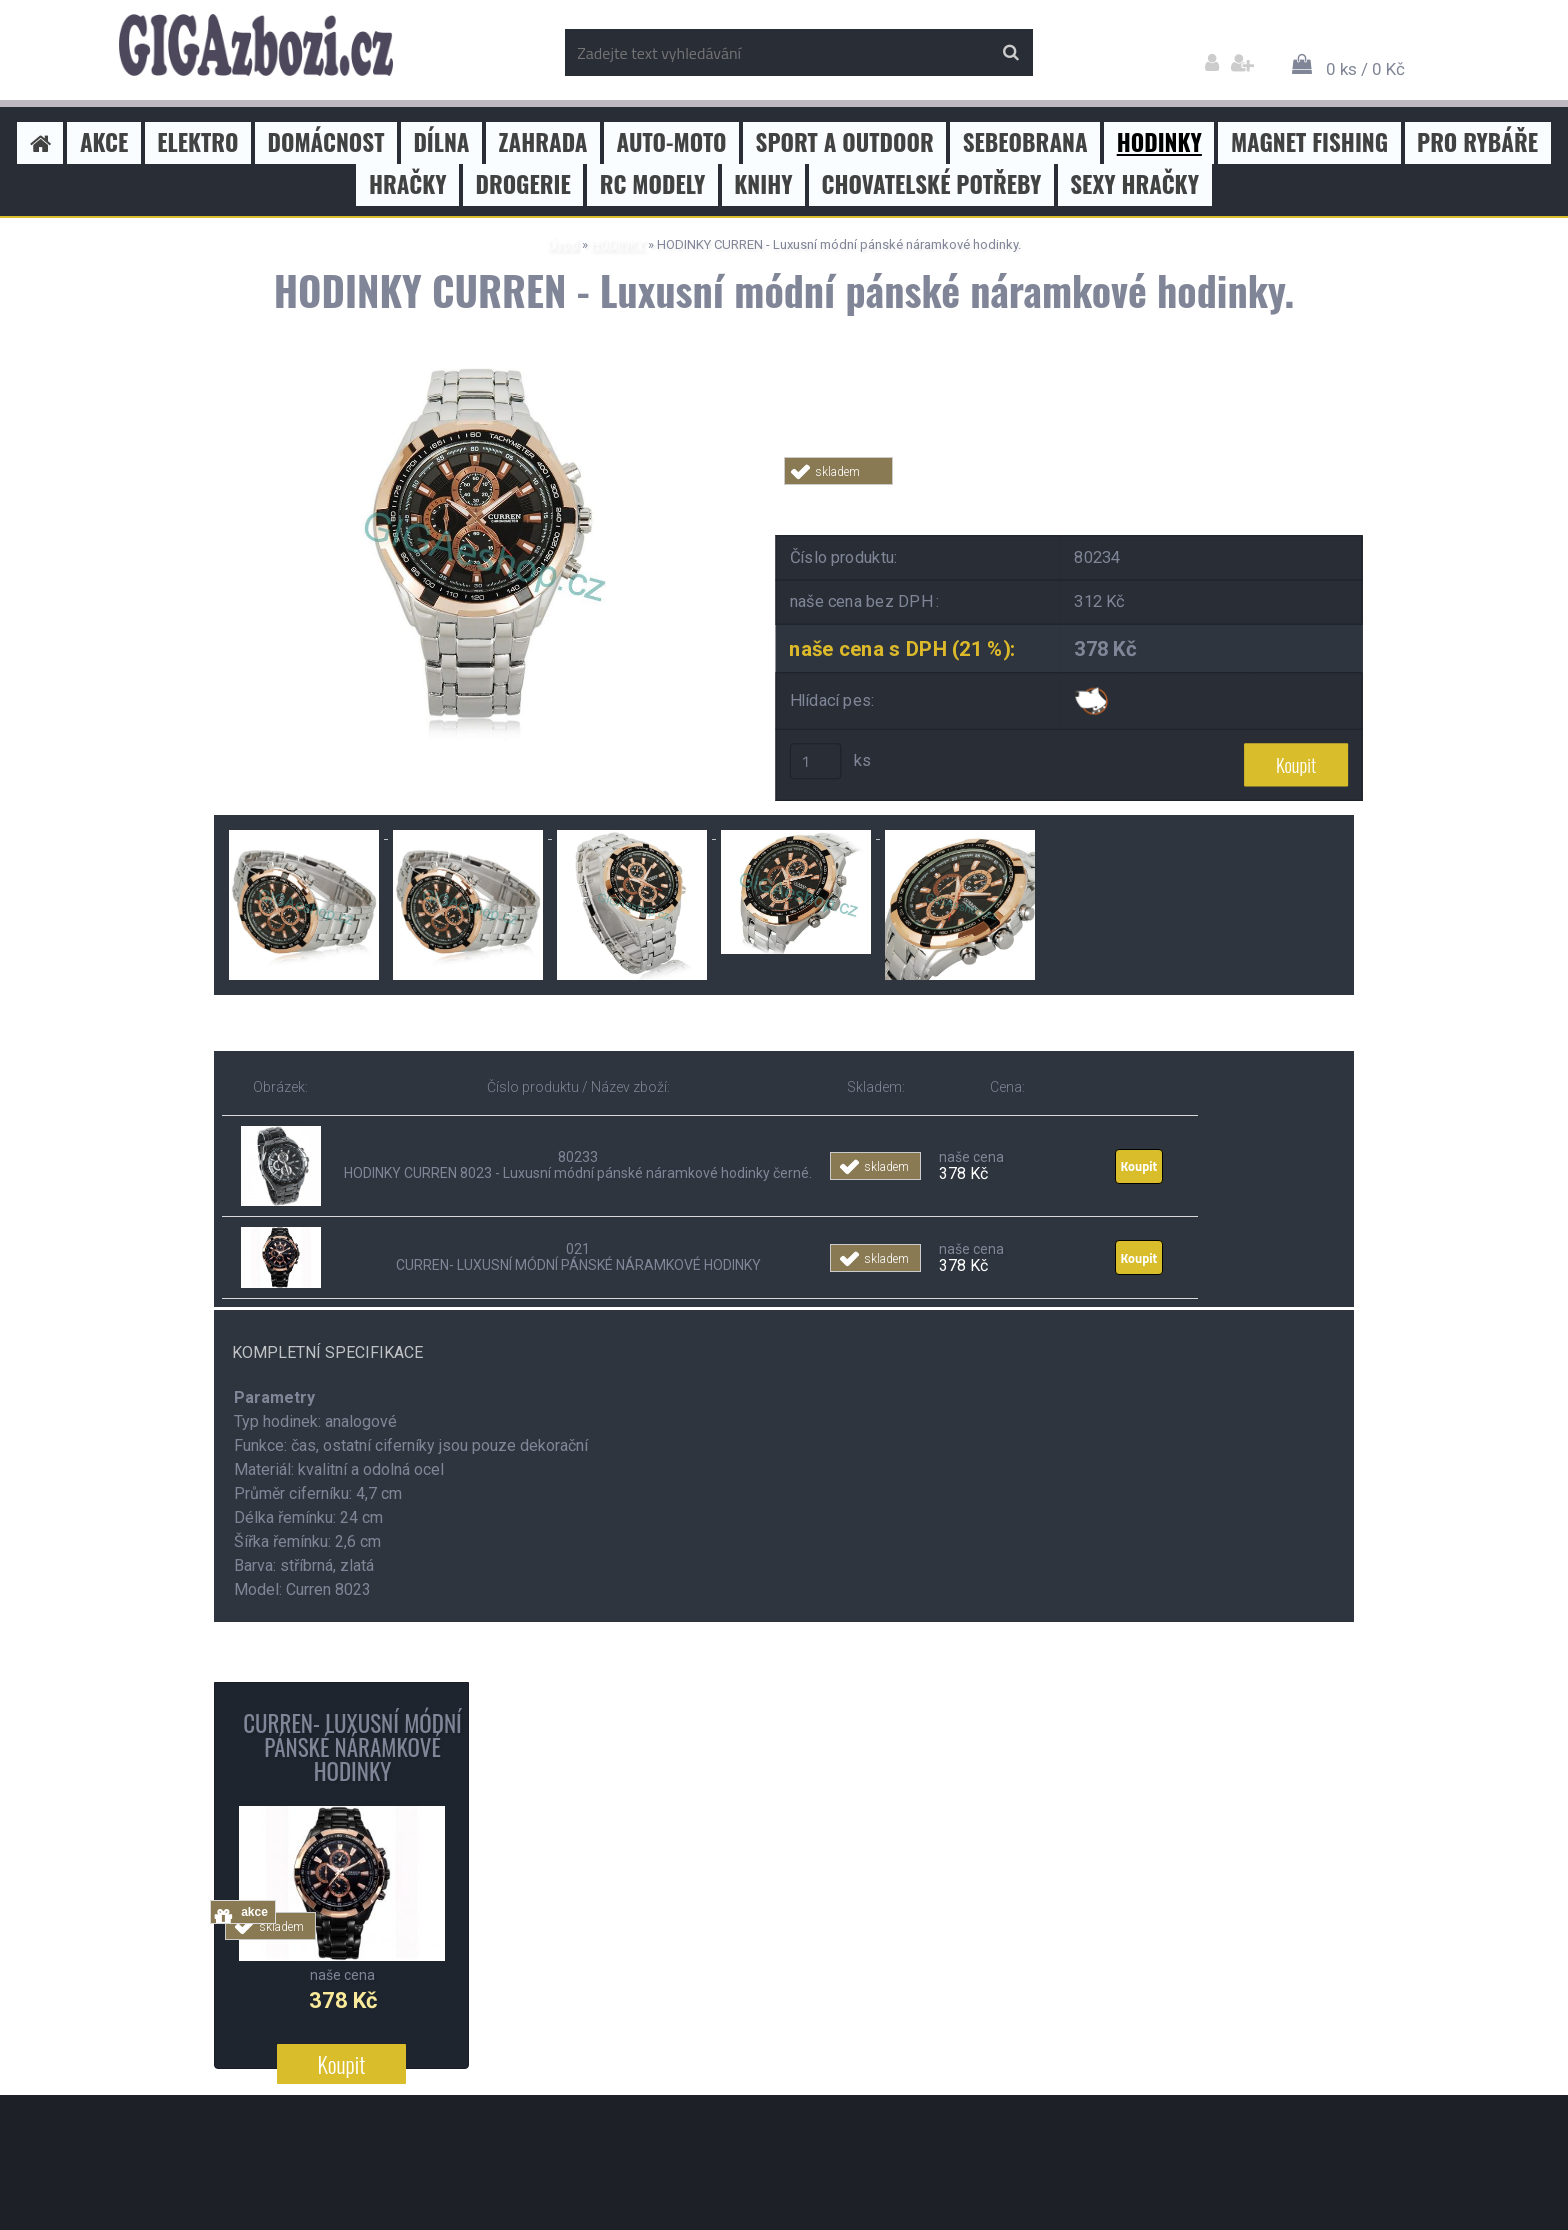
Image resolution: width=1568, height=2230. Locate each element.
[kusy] (816, 762)
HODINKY (618, 244)
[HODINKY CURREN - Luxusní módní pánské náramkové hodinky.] (479, 367)
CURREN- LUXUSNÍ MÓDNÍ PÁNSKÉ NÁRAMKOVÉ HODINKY (352, 1747)
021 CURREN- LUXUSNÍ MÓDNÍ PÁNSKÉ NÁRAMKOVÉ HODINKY (578, 1257)
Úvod (563, 244)
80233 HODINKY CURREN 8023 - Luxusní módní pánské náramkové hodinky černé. (578, 1166)
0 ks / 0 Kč (1365, 69)
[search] (1010, 53)
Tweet (1070, 496)
